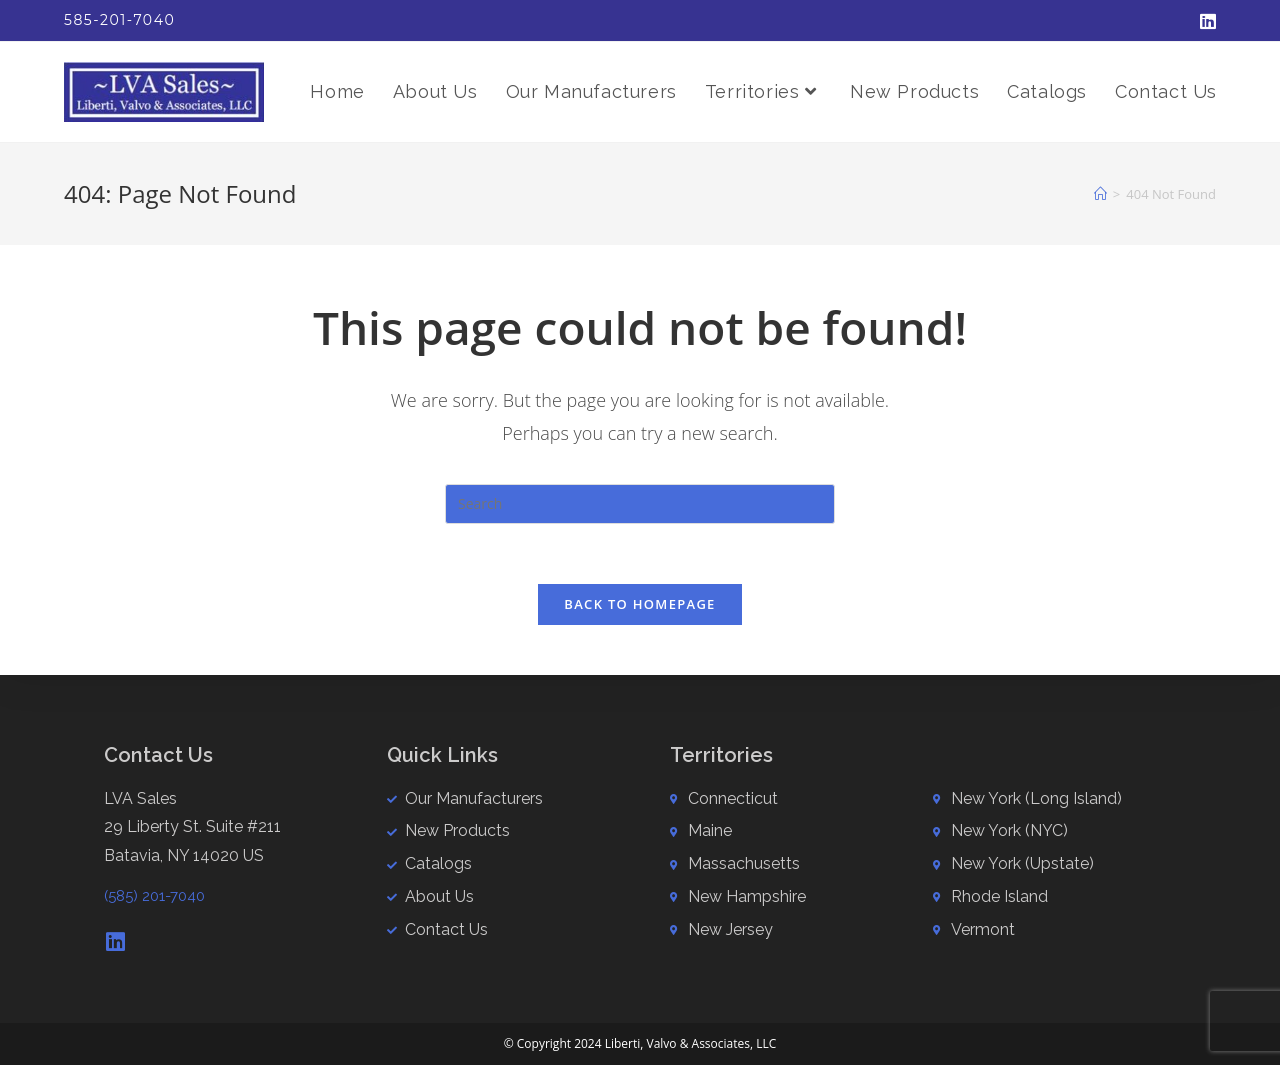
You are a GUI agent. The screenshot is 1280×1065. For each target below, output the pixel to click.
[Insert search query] (640, 504)
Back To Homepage (639, 604)
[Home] (1100, 194)
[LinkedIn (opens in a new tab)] (1205, 21)
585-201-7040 (119, 20)
